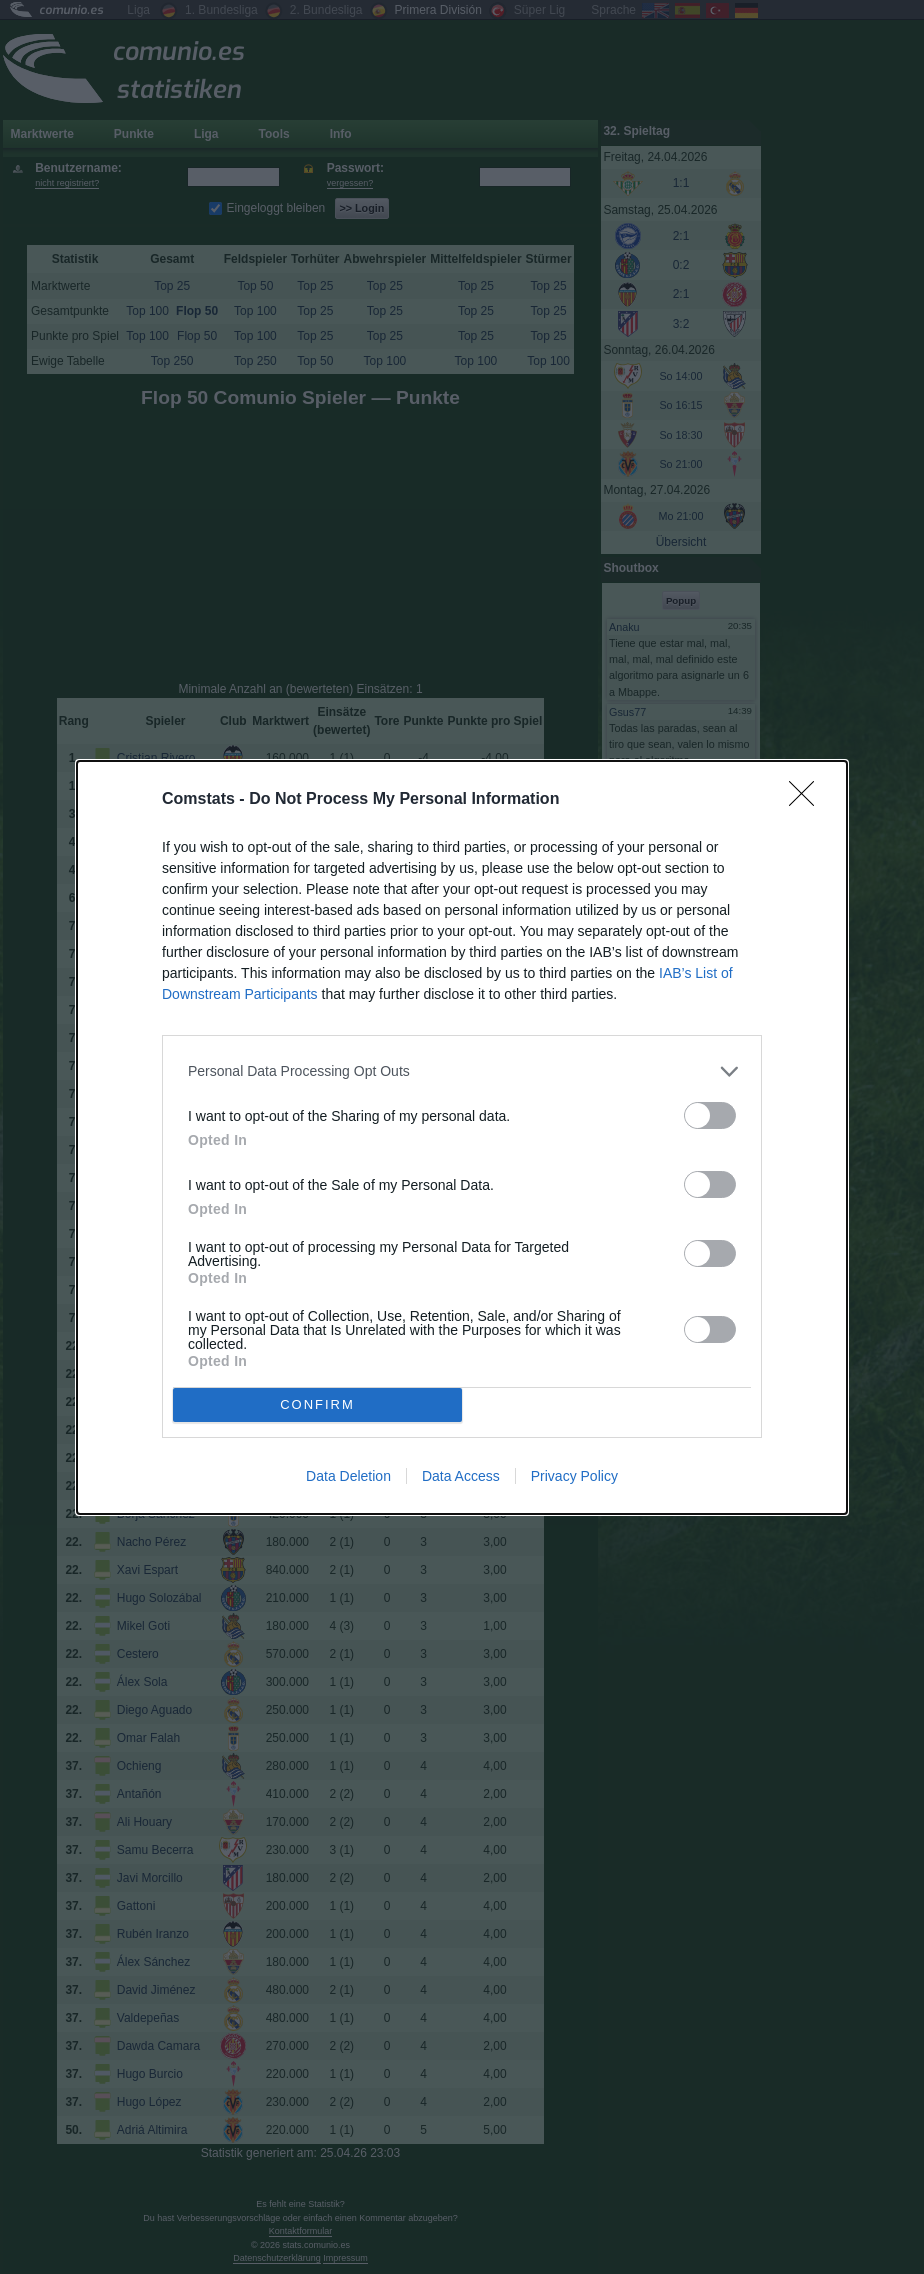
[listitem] (462, 1071)
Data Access (461, 1476)
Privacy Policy (574, 1476)
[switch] (710, 1115)
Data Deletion (348, 1476)
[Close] (808, 800)
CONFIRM (317, 1404)
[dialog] (462, 1137)
